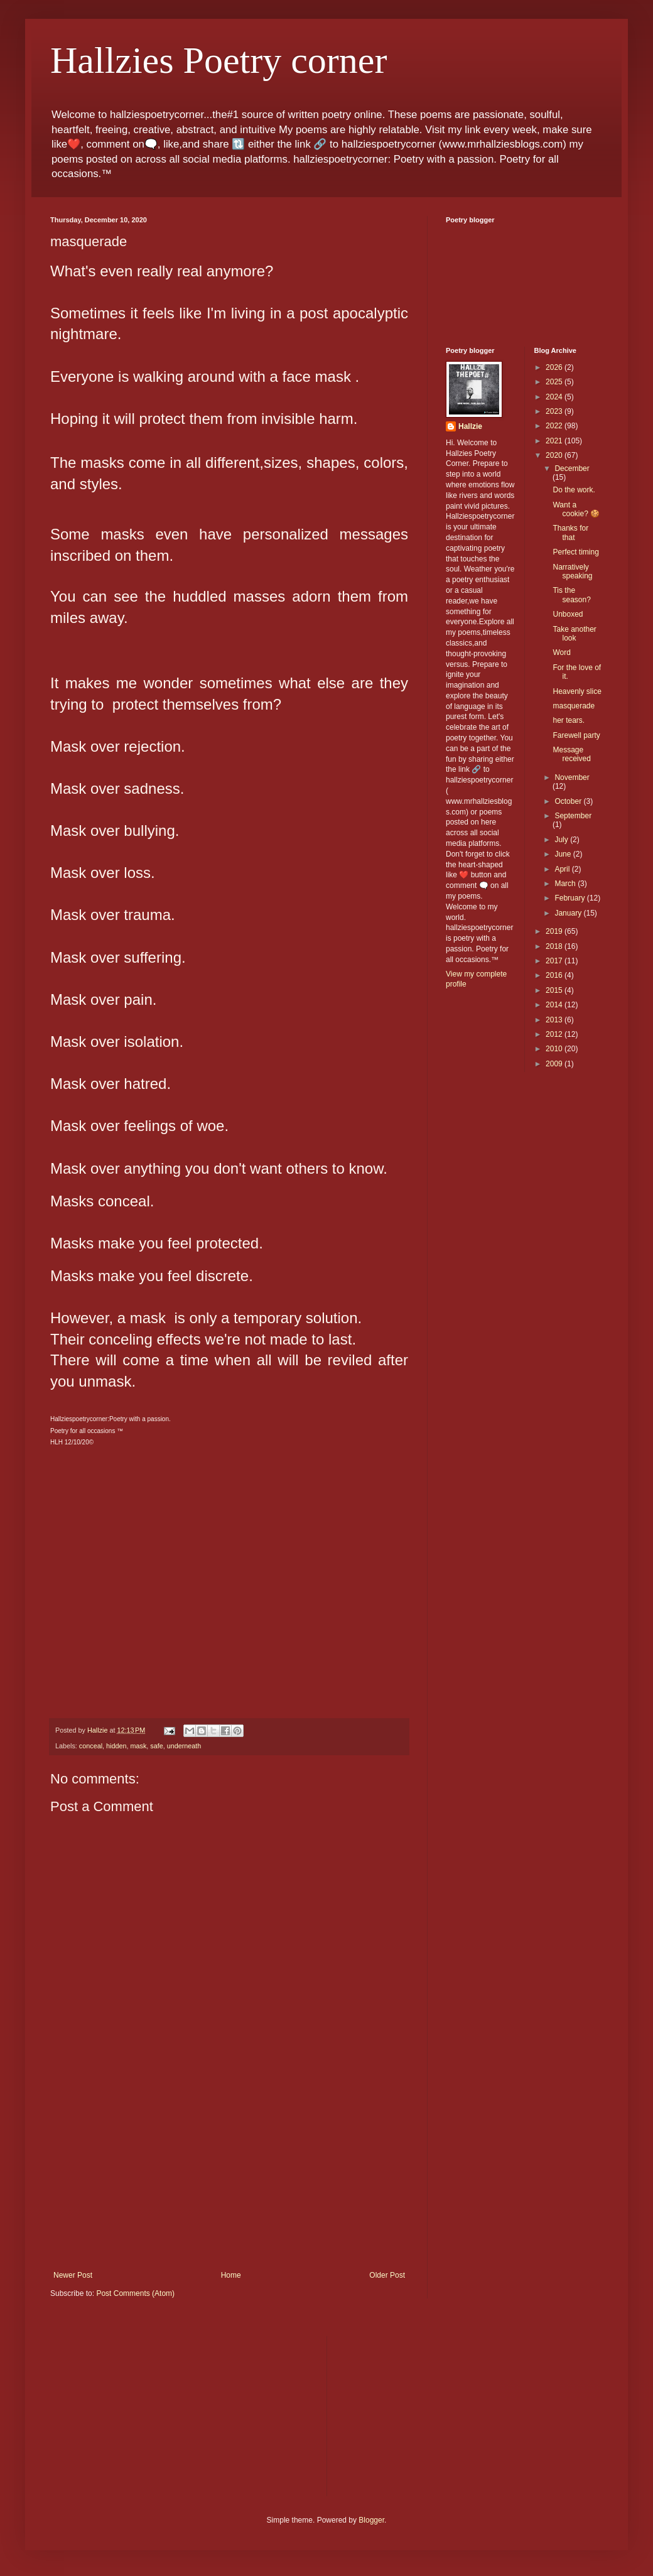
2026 (555, 367)
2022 (555, 425)
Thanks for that (570, 532)
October (568, 801)
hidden (116, 1746)
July (562, 839)
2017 (555, 960)
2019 (555, 931)
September (572, 815)
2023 (555, 411)
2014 (555, 1004)
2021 (555, 440)
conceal (90, 1746)
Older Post (387, 2275)
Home (231, 2275)
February (570, 898)
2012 (555, 1034)
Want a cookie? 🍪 (576, 509)
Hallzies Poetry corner (218, 60)
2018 (555, 946)
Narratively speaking (572, 571)
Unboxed (568, 614)
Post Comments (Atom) (135, 2293)
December (571, 468)
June (563, 854)
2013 (555, 1019)
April (562, 869)
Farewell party (576, 735)
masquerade (574, 705)
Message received (571, 754)
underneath (184, 1746)
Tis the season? (571, 594)
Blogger (371, 2520)
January (568, 913)
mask (138, 1746)
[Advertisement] (229, 2176)
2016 (555, 975)
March (566, 883)
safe (156, 1746)
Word (561, 652)
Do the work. (574, 489)
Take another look (574, 633)
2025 (555, 381)
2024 (555, 396)
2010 (555, 1048)
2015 (555, 990)
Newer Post (72, 2275)
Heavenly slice (577, 691)
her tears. (569, 720)
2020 (555, 455)
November (571, 777)
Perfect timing (575, 552)
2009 (555, 1063)
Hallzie (470, 426)
